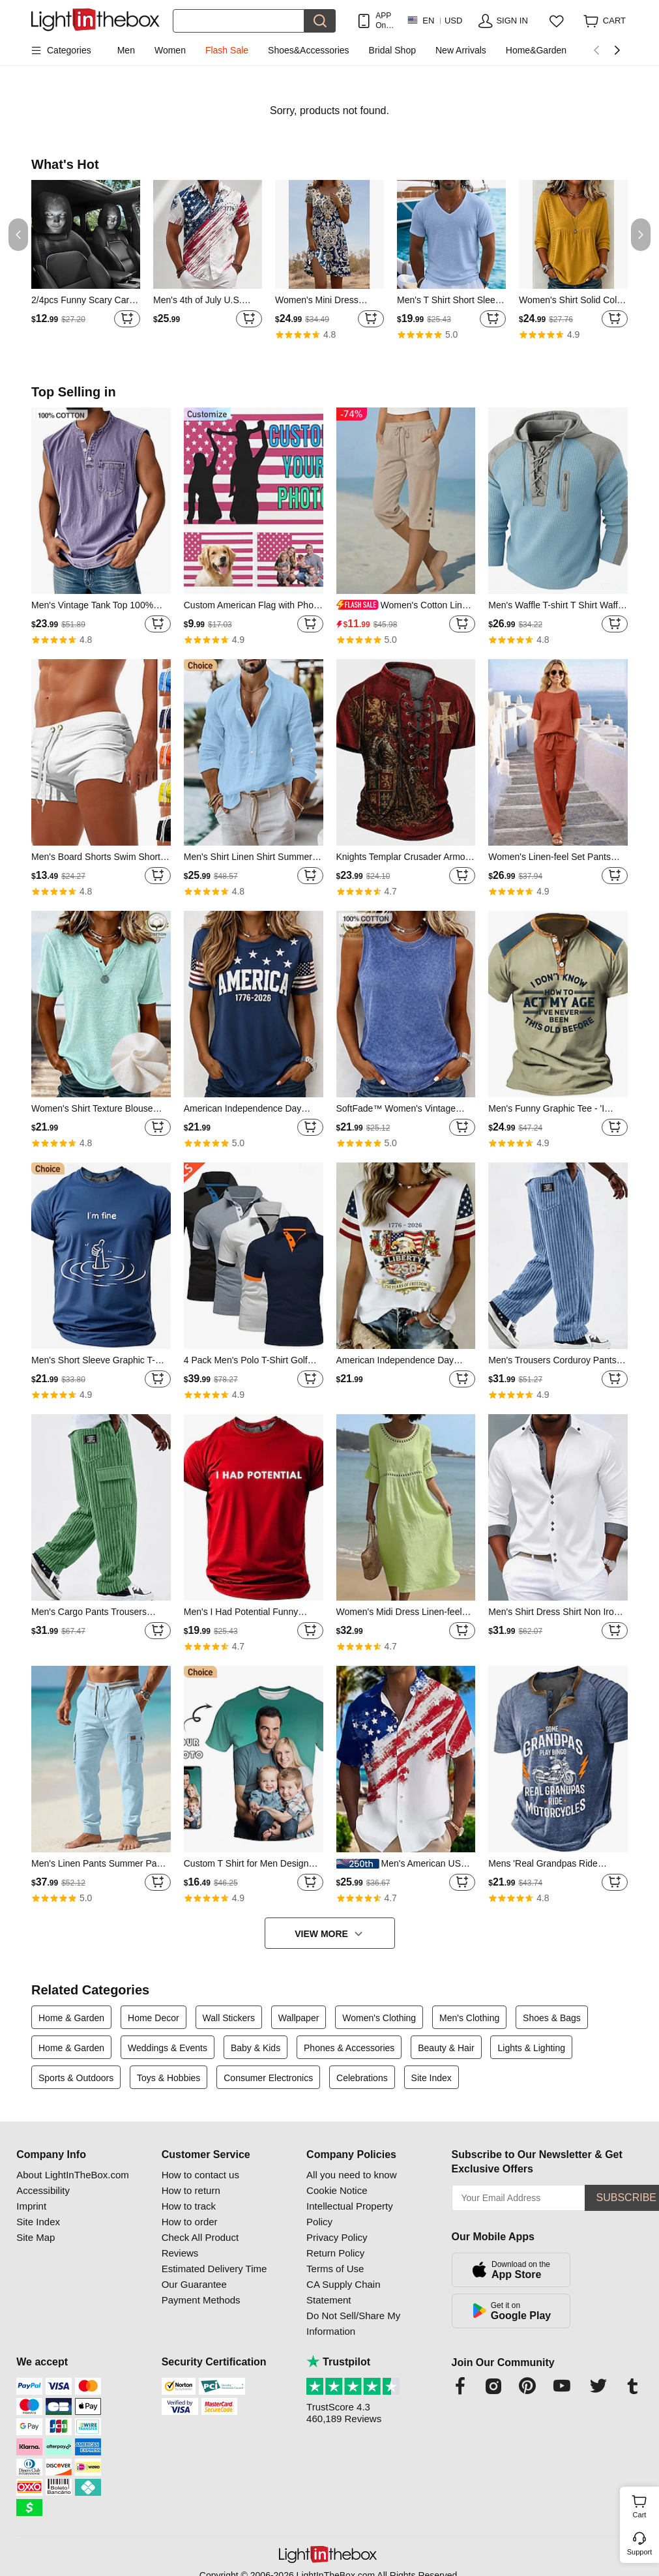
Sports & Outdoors (75, 2078)
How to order (190, 2221)
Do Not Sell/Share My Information (353, 2323)
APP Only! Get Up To (384, 20)
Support (639, 2552)
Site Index (431, 2078)
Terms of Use (335, 2268)
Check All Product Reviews (200, 2245)
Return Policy (335, 2252)
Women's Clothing (379, 2018)
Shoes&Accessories (308, 50)
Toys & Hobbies (168, 2078)
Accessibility (43, 2190)
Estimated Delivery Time (214, 2268)
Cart (644, 2505)
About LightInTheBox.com (72, 2174)
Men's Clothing (469, 2018)
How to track (189, 2206)
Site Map (35, 2237)
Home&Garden (536, 50)
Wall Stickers (229, 2018)
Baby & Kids (255, 2048)
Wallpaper (298, 2018)
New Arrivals (460, 50)
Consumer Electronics (268, 2078)
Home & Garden (71, 2018)
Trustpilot (338, 2362)
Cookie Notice (336, 2190)
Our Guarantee (194, 2284)
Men (126, 50)
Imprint (31, 2206)
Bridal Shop (392, 50)
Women (170, 50)
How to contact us (200, 2174)
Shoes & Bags (552, 2018)
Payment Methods (201, 2299)
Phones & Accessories (349, 2048)
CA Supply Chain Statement (343, 2292)
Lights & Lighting (531, 2048)
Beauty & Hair (446, 2048)
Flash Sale (226, 50)
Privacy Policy (336, 2237)
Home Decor (153, 2018)
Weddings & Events (167, 2048)
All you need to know (351, 2174)
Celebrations (362, 2078)
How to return (191, 2190)
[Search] (238, 21)
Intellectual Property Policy (349, 2213)
